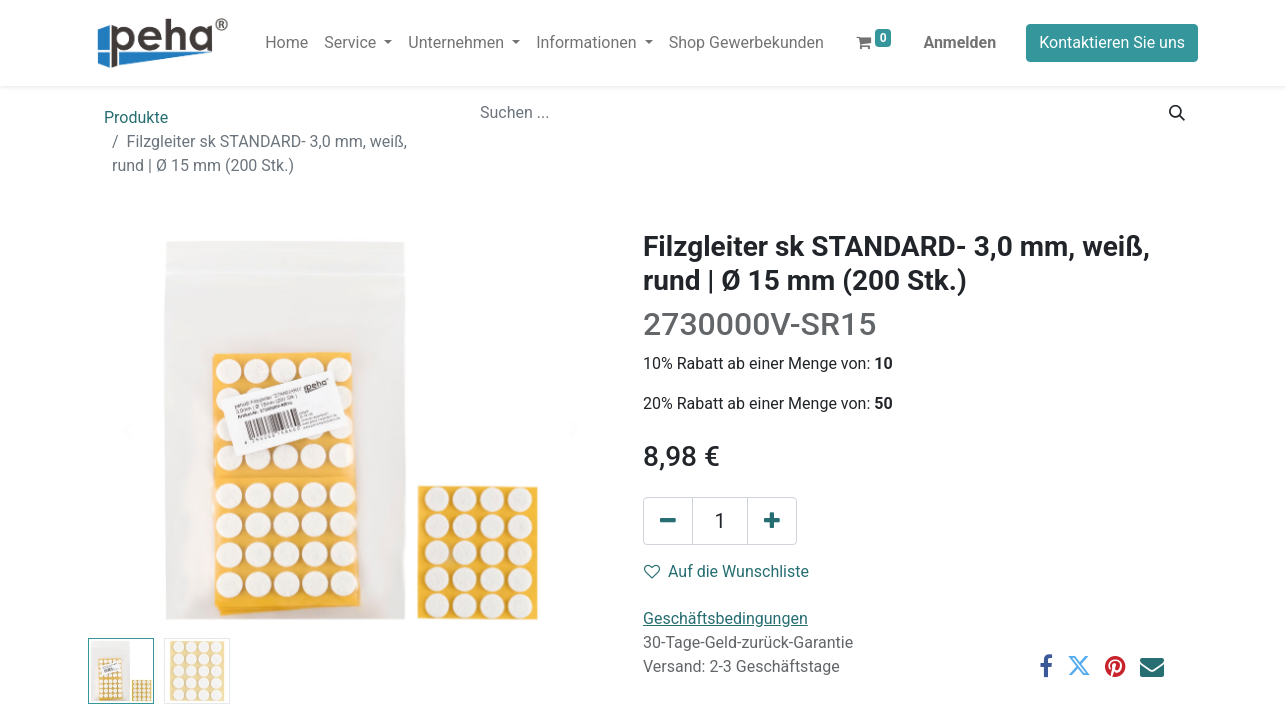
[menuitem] (286, 43)
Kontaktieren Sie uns (1112, 42)
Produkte (136, 117)
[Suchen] (1177, 113)
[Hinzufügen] (772, 521)
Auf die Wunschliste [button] (726, 571)
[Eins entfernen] (668, 521)
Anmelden (959, 42)
